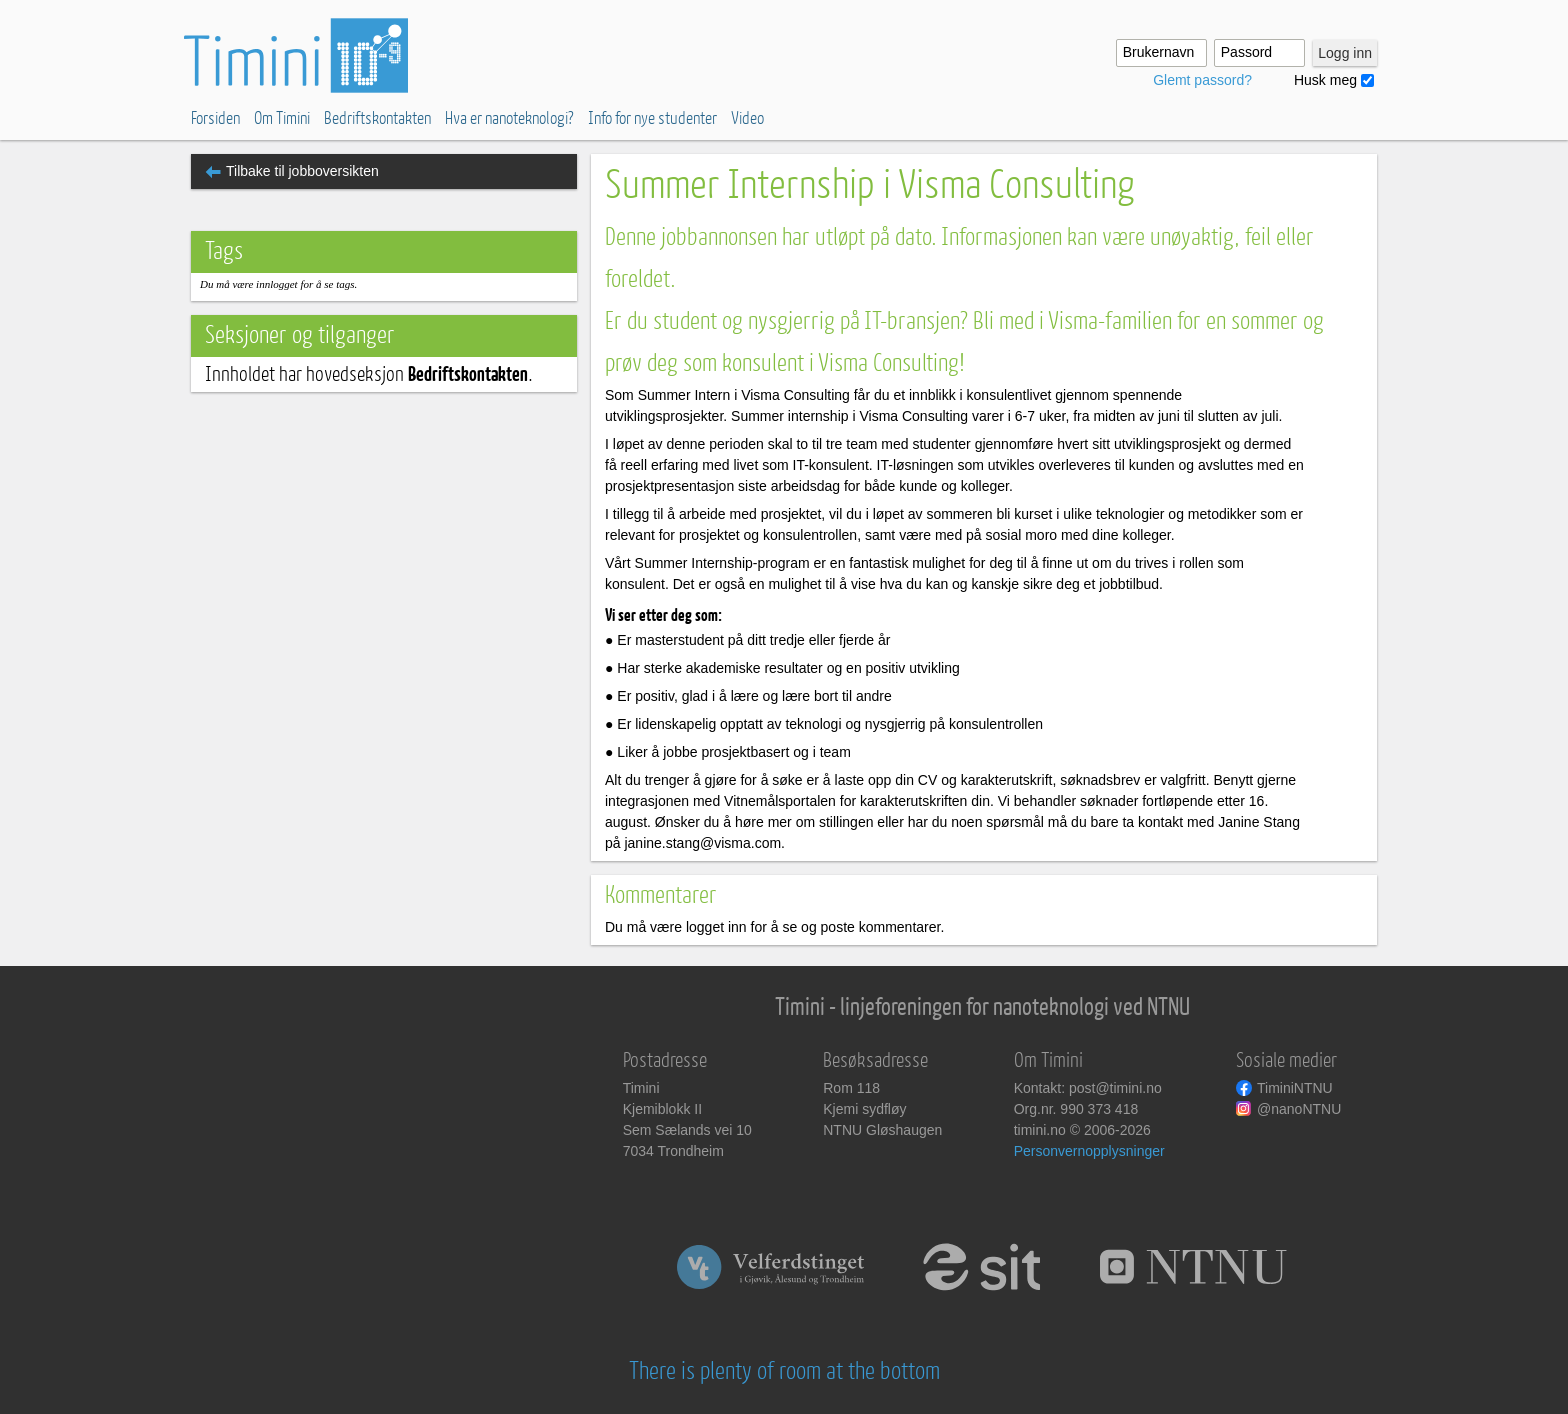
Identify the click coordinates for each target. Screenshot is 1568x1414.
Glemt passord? (1202, 80)
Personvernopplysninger (1089, 1151)
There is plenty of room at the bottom (784, 1371)
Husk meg (1325, 80)
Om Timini (282, 118)
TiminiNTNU (1295, 1088)
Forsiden (215, 118)
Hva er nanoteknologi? (509, 118)
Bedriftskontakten (377, 118)
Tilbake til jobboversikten (302, 171)
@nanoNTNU (1299, 1109)
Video (747, 118)
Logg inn (1345, 53)
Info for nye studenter (652, 118)
